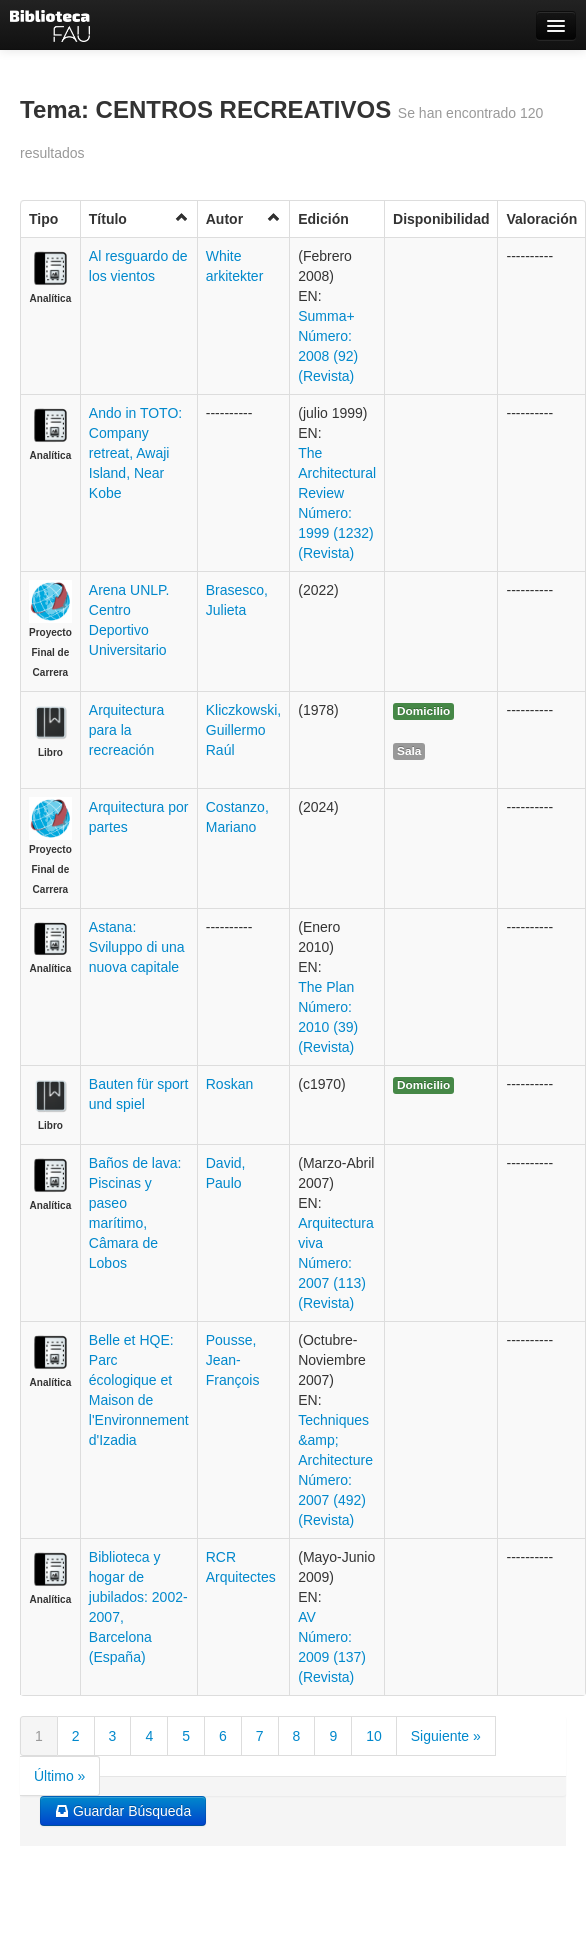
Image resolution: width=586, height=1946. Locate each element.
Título (139, 218)
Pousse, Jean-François (233, 1360)
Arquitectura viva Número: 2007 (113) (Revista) (335, 1263)
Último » (59, 1776)
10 (374, 1736)
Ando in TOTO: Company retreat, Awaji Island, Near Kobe (135, 453)
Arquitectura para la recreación (126, 730)
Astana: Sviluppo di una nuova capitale (137, 947)
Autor (243, 218)
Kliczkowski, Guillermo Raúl (243, 730)
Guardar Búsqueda (123, 1811)
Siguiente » (446, 1736)
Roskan (229, 1084)
